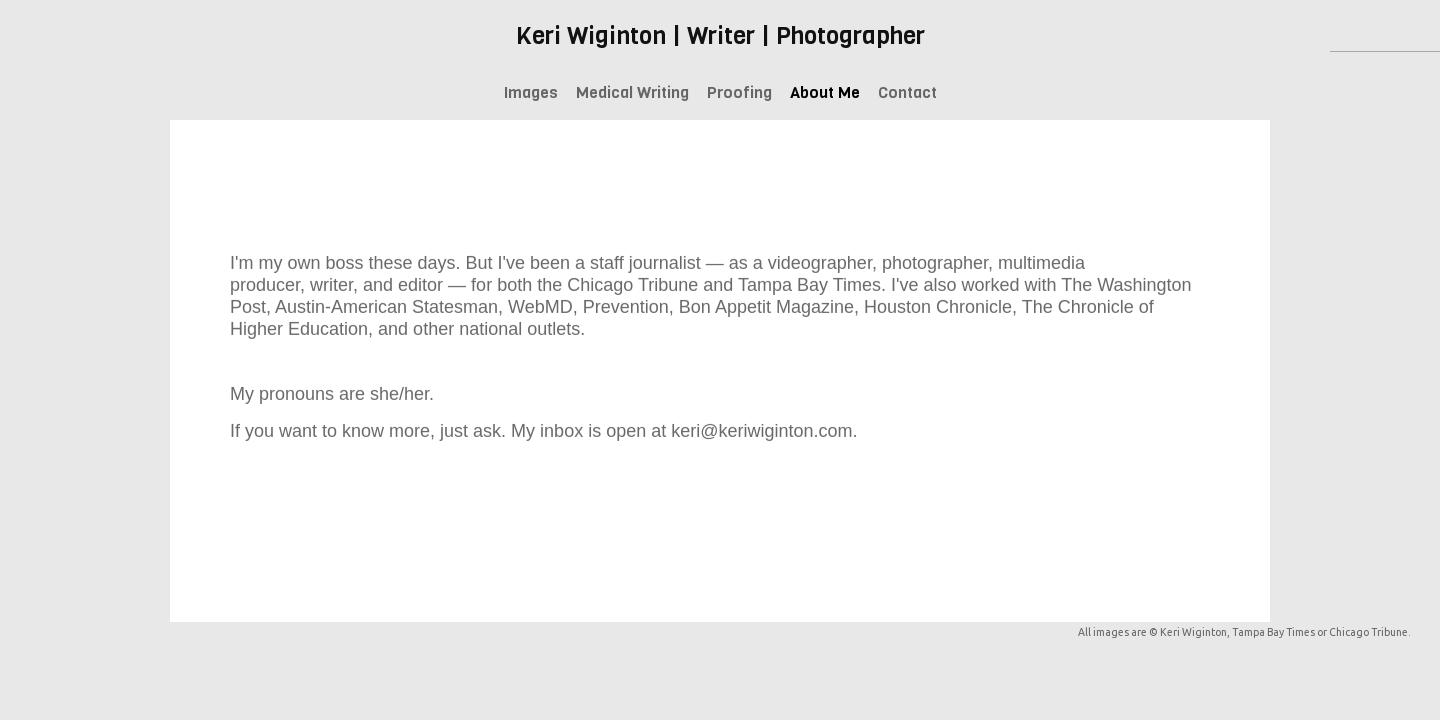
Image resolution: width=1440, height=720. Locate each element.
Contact (907, 92)
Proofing (739, 92)
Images (531, 92)
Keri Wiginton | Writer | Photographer (720, 36)
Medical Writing (632, 92)
